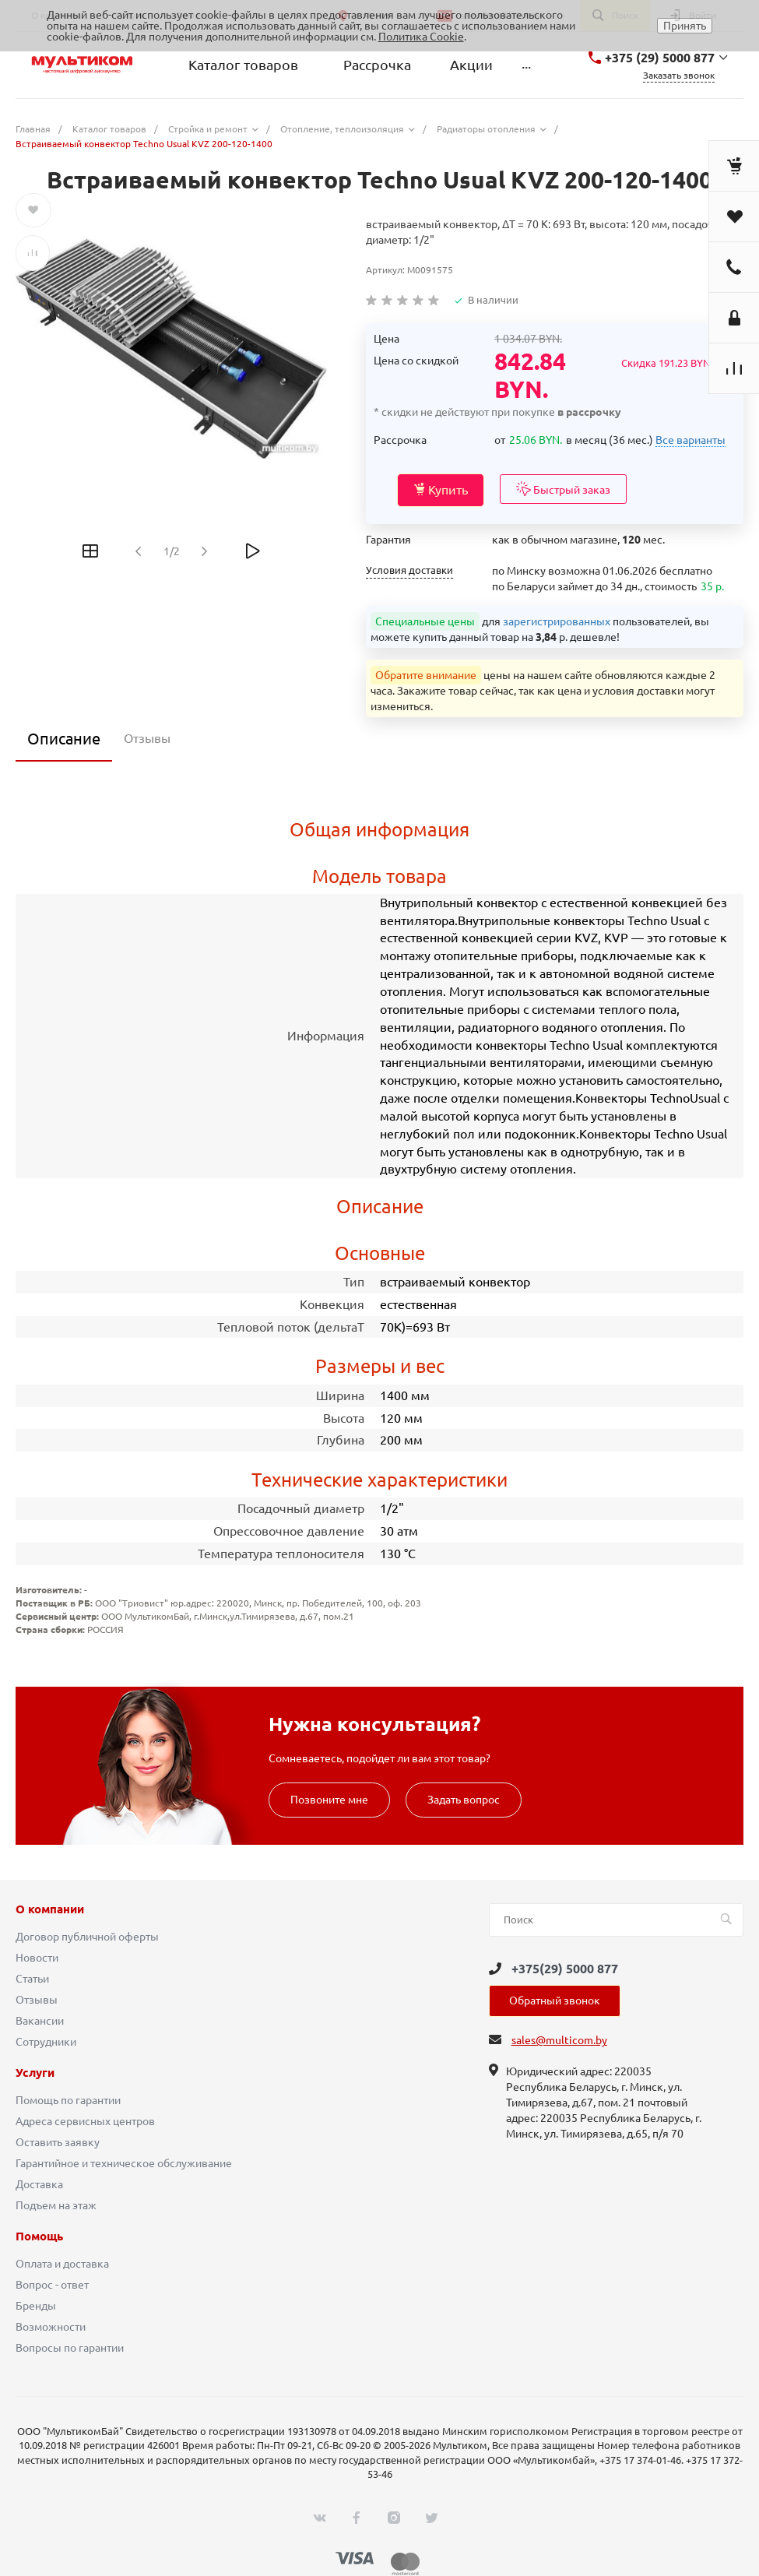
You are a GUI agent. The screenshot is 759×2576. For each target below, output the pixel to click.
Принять (684, 25)
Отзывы (37, 2000)
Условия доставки (409, 570)
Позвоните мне (329, 1799)
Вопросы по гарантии (70, 2348)
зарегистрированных (556, 621)
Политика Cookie (421, 36)
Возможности (51, 2327)
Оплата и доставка (62, 2264)
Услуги (35, 2073)
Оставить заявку (58, 2142)
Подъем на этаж (56, 2205)
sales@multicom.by (559, 2040)
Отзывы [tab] (147, 738)
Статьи (32, 1978)
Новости (37, 1957)
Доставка (39, 2184)
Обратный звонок (554, 2000)
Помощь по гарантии (68, 2100)
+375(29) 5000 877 (564, 1969)
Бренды (36, 2306)
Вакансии (40, 2021)
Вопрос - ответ (52, 2285)
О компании (50, 1909)
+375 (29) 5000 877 (660, 58)
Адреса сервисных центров (85, 2121)
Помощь (39, 2236)
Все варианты (690, 440)
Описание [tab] (63, 739)
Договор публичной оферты (87, 1936)
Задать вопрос (463, 1799)
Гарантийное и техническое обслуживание (124, 2163)
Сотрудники (46, 2042)
